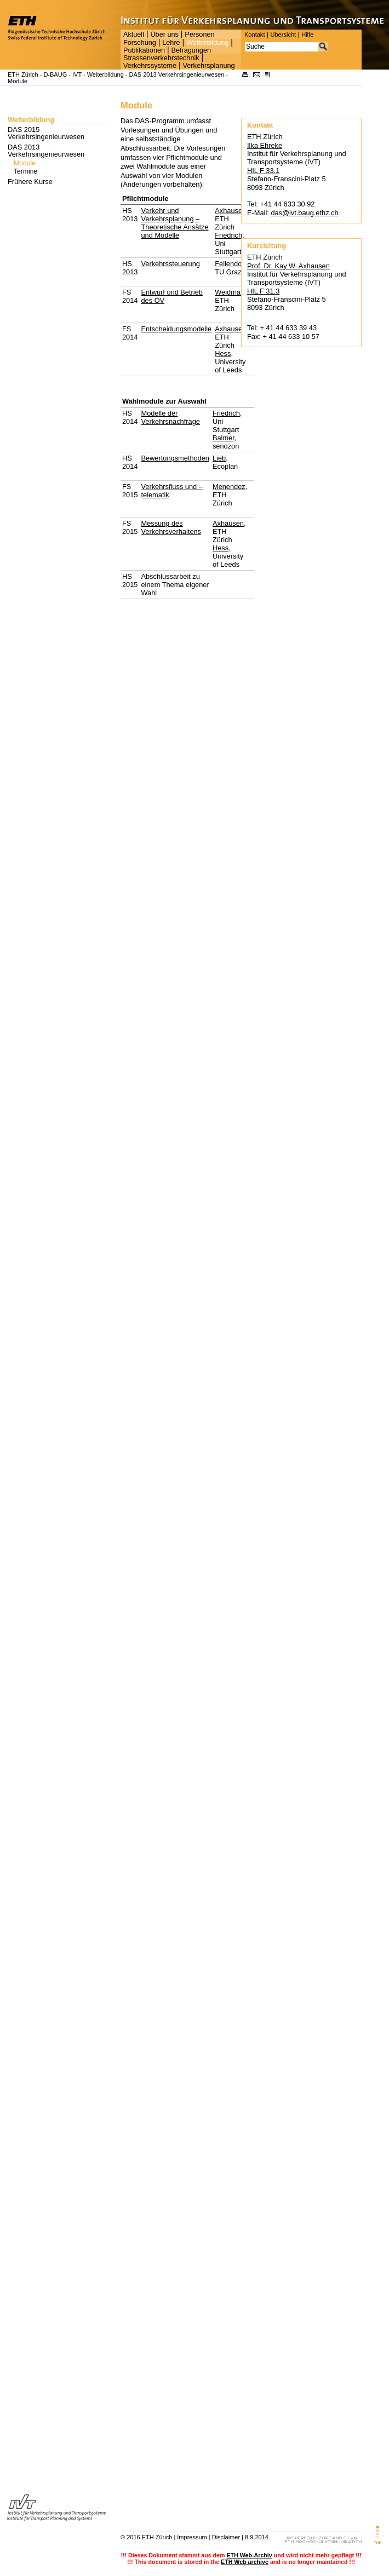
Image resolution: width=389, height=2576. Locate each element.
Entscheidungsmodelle (176, 329)
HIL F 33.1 (263, 170)
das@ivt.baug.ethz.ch (304, 213)
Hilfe (307, 34)
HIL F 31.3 (263, 291)
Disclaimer (226, 2537)
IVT (77, 74)
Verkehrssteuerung (170, 264)
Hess (223, 353)
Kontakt (254, 34)
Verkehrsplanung (209, 66)
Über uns (164, 34)
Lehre (171, 43)
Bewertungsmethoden (175, 458)
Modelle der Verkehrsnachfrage (170, 417)
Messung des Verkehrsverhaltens (171, 527)
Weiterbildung (207, 43)
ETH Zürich (23, 74)
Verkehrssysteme (149, 66)
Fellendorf (230, 264)
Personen (199, 34)
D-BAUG (55, 74)
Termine (25, 171)
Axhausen (230, 210)
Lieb (219, 458)
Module (17, 81)
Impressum (192, 2537)
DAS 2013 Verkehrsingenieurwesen (177, 74)
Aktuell (133, 34)
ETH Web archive (244, 2561)
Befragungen (190, 50)
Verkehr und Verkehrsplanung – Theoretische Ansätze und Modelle (174, 222)
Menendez (229, 486)
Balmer (223, 438)
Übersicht (283, 34)
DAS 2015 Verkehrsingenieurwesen (46, 133)
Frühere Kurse (30, 181)
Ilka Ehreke (264, 145)
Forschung (139, 43)
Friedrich (228, 235)
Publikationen (144, 50)
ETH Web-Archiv (249, 2555)
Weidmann (231, 292)
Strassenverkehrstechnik (161, 58)
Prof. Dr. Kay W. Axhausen (288, 266)
